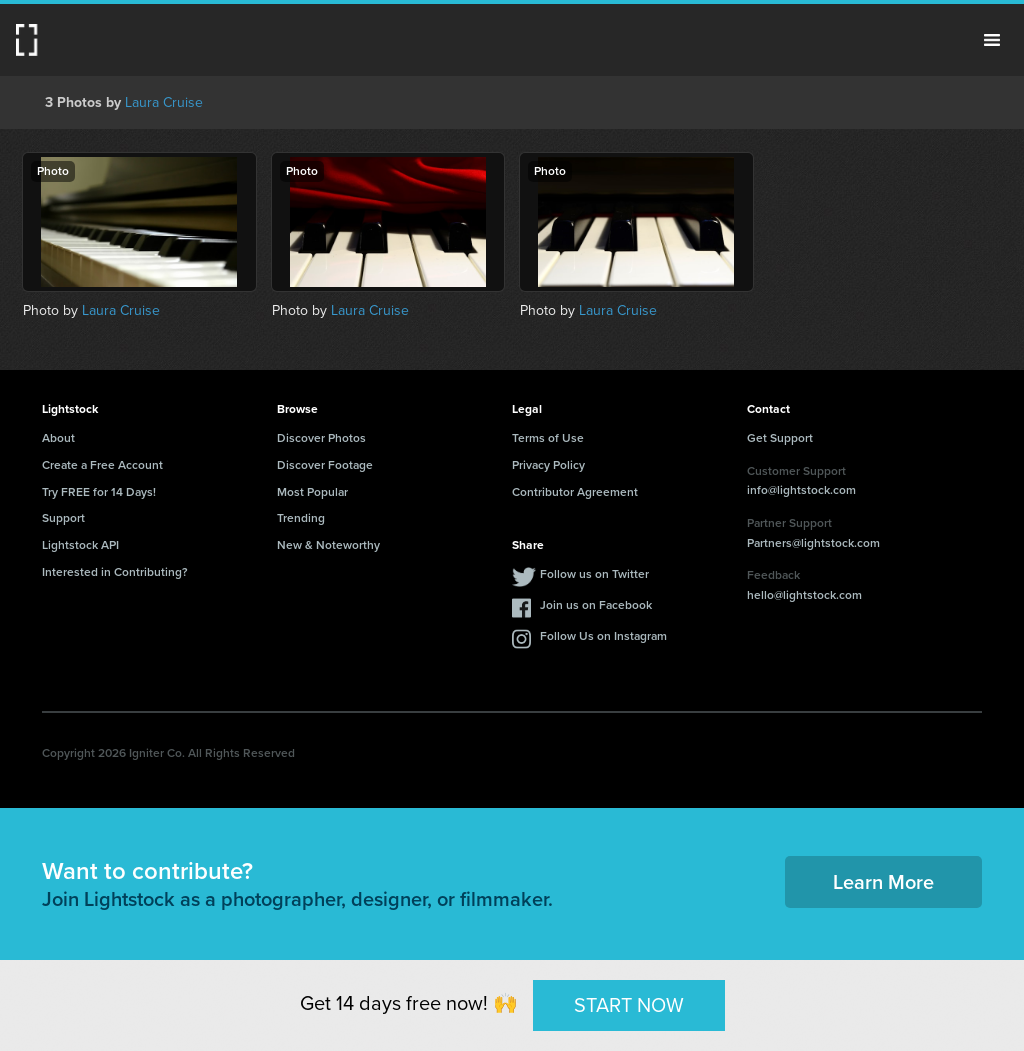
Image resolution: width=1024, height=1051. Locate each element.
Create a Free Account (102, 465)
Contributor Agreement (575, 492)
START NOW (629, 1005)
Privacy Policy (548, 465)
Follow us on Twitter (594, 574)
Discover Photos (321, 438)
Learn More (883, 882)
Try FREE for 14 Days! (99, 492)
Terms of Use (548, 438)
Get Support (780, 438)
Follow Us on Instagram (603, 636)
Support (63, 518)
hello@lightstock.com (804, 595)
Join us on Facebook (596, 605)
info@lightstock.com (801, 490)
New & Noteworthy (328, 545)
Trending (301, 518)
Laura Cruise (164, 102)
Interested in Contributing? (115, 572)
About (58, 438)
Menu (992, 40)
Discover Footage (325, 465)
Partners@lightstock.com (813, 543)
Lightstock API (80, 545)
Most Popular (312, 492)
